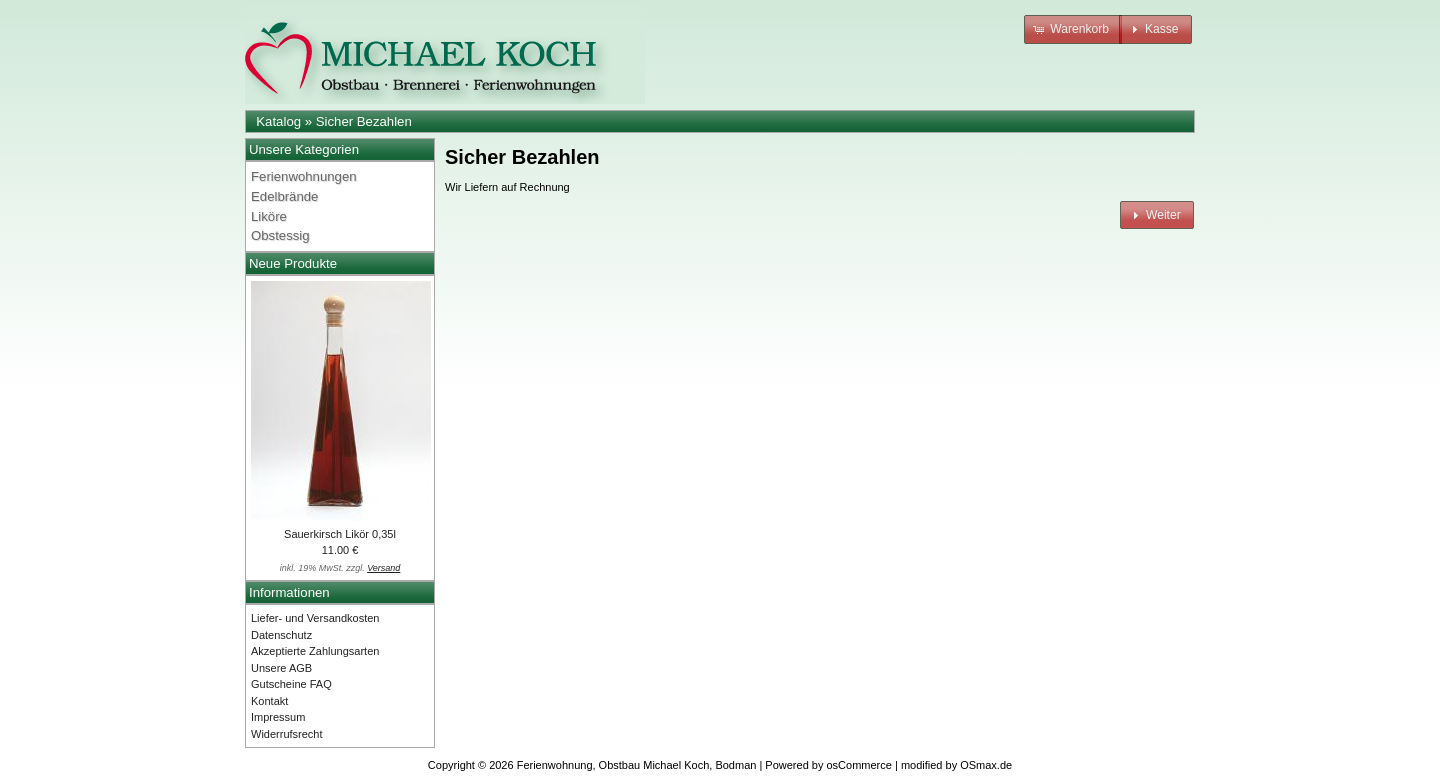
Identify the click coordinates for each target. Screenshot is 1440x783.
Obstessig (280, 235)
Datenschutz (281, 635)
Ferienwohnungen (304, 176)
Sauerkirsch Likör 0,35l (340, 534)
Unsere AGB (281, 668)
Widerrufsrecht (287, 734)
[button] (1073, 29)
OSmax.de (986, 765)
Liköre (269, 216)
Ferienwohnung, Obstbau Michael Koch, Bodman (637, 765)
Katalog (278, 121)
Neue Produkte (293, 263)
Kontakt (269, 701)
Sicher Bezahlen (364, 121)
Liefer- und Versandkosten (315, 618)
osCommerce (859, 765)
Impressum (278, 717)
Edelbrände (284, 196)
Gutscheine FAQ (291, 684)
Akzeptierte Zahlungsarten (315, 651)
